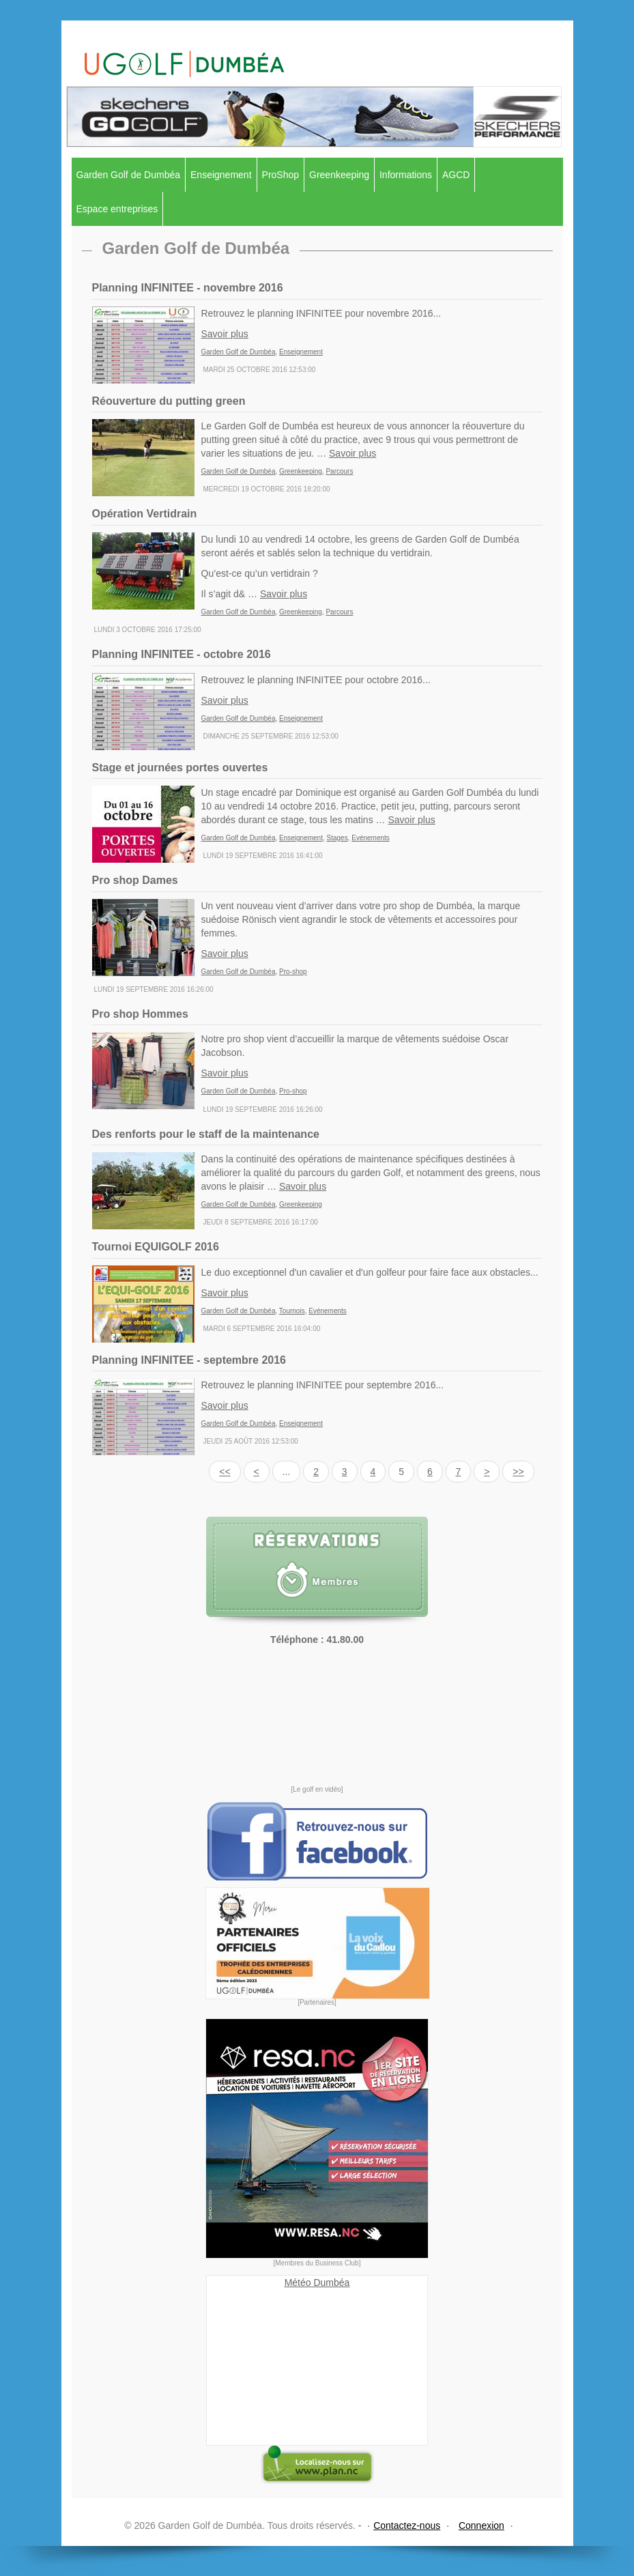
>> (518, 1471)
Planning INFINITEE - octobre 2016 (181, 654)
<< (224, 1471)
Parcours (339, 471)
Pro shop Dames (135, 880)
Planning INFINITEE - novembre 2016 (187, 288)
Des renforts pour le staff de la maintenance (205, 1134)
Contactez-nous (406, 2525)
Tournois (292, 1311)
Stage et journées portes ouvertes (180, 767)
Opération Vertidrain (144, 513)
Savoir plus (224, 333)
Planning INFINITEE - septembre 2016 (189, 1360)
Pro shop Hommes (140, 1014)
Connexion (481, 2525)
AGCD (456, 174)
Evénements (370, 838)
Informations (405, 174)
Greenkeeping (339, 174)
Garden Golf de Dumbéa (128, 174)
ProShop (280, 174)
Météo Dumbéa (317, 2282)
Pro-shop (293, 971)
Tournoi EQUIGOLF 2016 (155, 1247)
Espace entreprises (117, 208)
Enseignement (221, 174)
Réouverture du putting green (169, 401)
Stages (337, 838)
